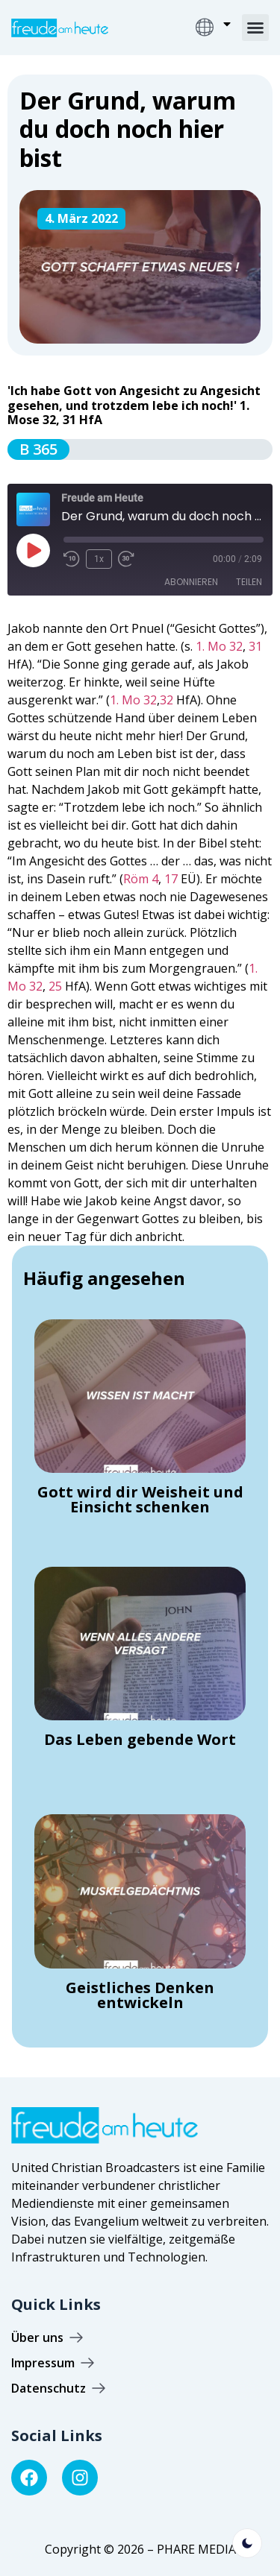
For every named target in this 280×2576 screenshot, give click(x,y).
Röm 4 (140, 879)
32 (166, 700)
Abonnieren (191, 581)
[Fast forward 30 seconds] (130, 559)
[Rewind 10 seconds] (71, 559)
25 (55, 986)
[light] (247, 2543)
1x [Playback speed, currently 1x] (99, 559)
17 (171, 879)
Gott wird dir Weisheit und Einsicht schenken (140, 1499)
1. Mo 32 (219, 646)
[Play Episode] (32, 550)
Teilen (249, 581)
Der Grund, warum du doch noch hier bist (127, 129)
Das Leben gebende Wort (140, 1739)
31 (255, 646)
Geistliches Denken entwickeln (140, 1994)
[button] (255, 27)
